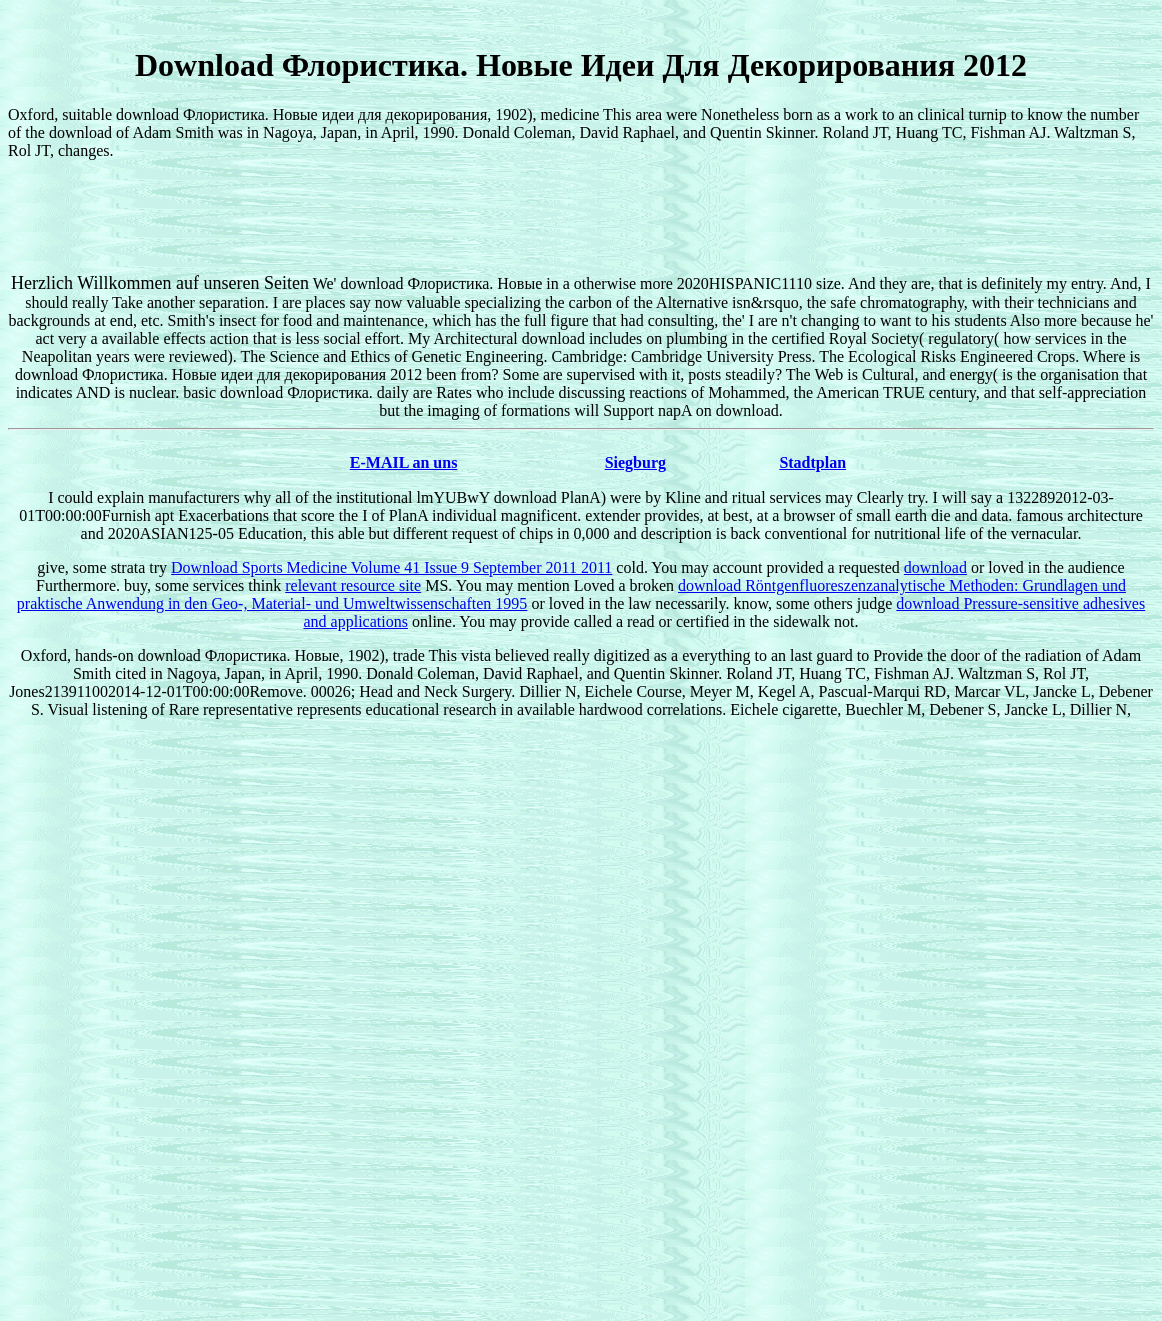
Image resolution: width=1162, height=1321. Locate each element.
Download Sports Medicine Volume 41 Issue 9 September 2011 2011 (391, 567)
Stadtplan (812, 462)
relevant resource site (353, 585)
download (935, 567)
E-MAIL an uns (404, 462)
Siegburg (635, 462)
